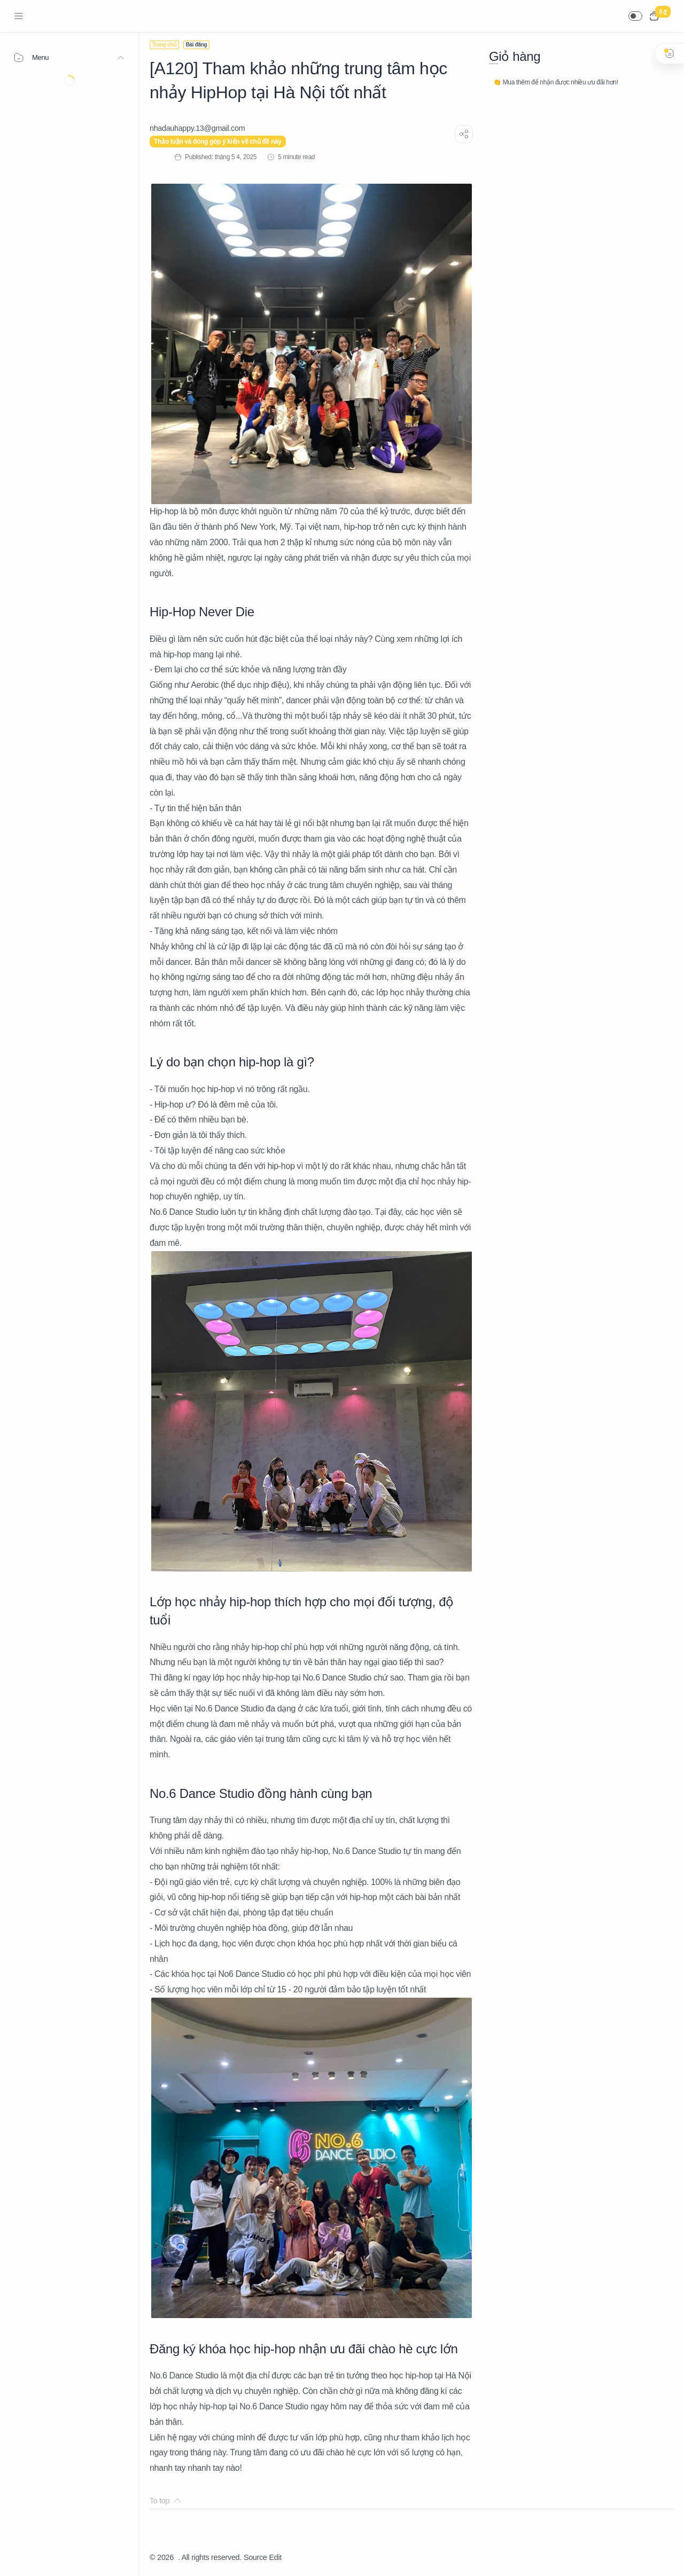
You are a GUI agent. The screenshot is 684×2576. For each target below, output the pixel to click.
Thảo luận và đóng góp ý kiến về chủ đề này (218, 141)
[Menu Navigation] (18, 16)
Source (255, 2557)
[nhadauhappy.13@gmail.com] (197, 128)
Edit (275, 2557)
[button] (635, 16)
